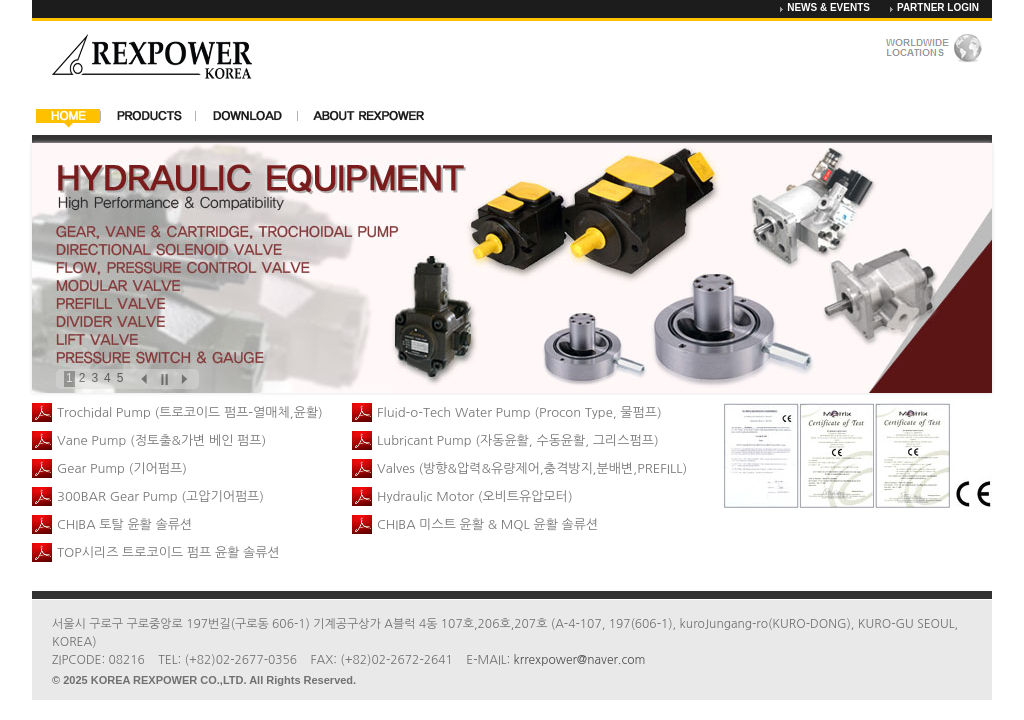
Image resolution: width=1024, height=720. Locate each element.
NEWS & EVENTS (828, 7)
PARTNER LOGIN (938, 7)
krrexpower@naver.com (580, 660)
